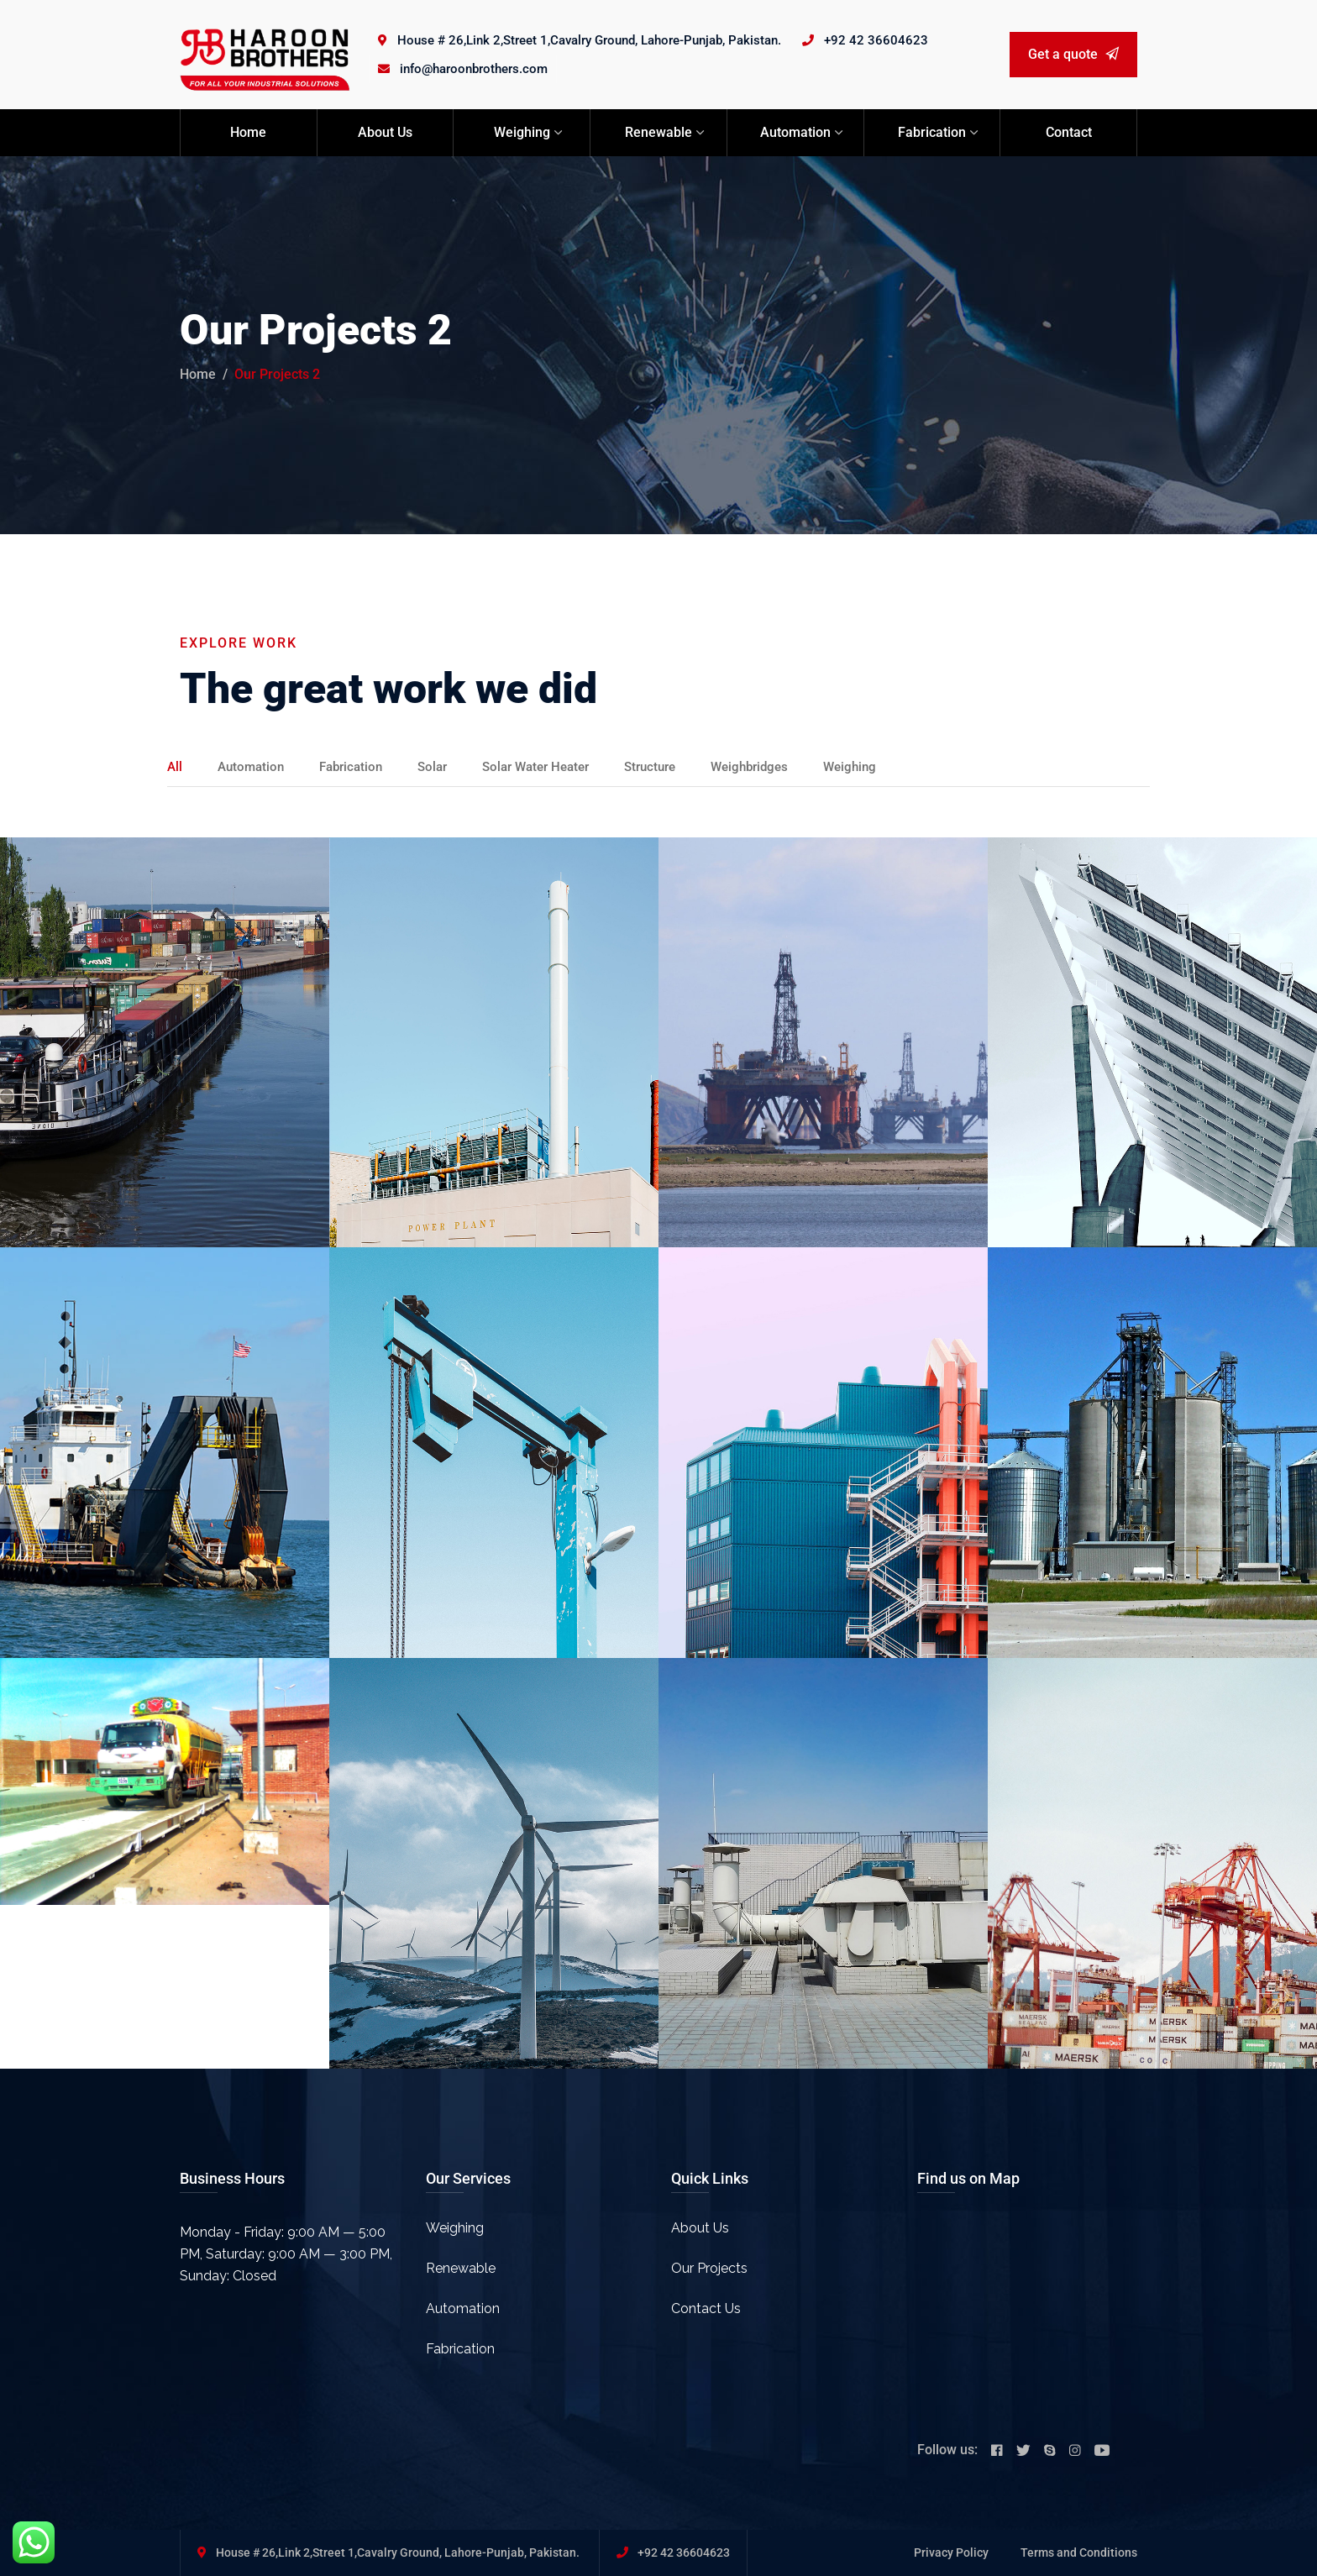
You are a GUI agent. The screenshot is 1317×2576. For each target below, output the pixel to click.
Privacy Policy (951, 2552)
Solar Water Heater (553, 766)
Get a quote (1073, 54)
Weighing (522, 132)
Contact (1069, 132)
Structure (674, 766)
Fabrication (932, 132)
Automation (795, 132)
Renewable (658, 132)
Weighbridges (779, 766)
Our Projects (709, 2268)
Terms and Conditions (1079, 2552)
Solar (443, 766)
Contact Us (706, 2308)
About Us (385, 132)
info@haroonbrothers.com (474, 68)
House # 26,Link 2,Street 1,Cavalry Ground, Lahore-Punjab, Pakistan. (589, 40)
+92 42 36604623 (876, 40)
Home (248, 132)
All (175, 766)
